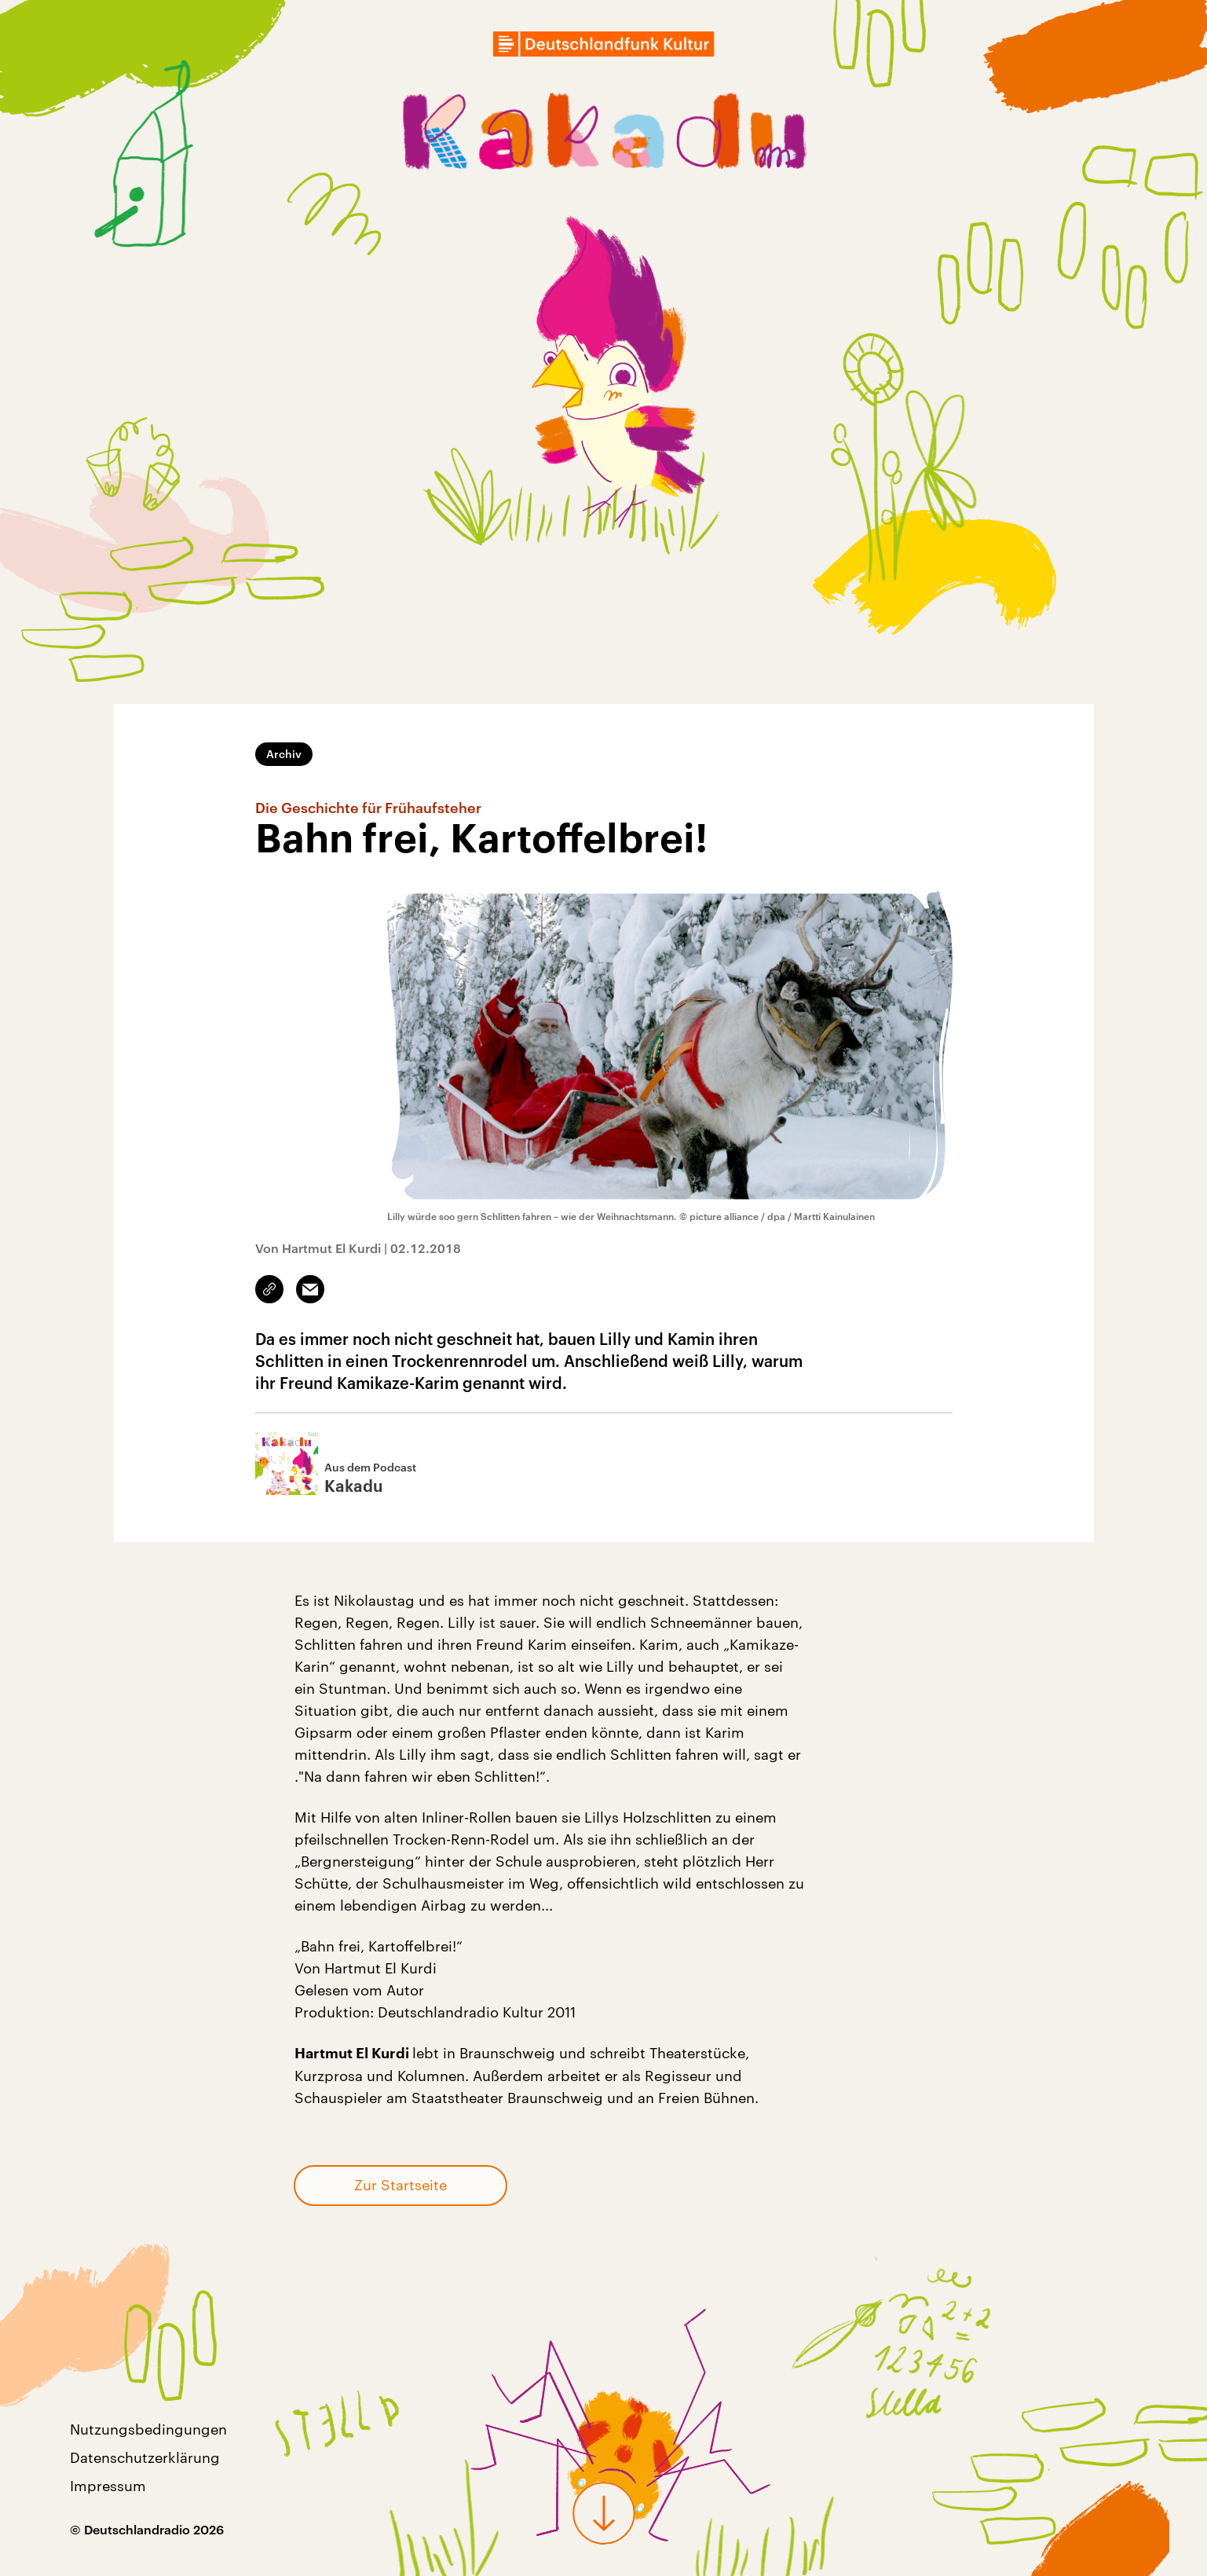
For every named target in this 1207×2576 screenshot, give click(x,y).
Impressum (108, 2485)
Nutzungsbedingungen (148, 2429)
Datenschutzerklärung (145, 2457)
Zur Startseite (400, 2184)
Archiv (284, 753)
